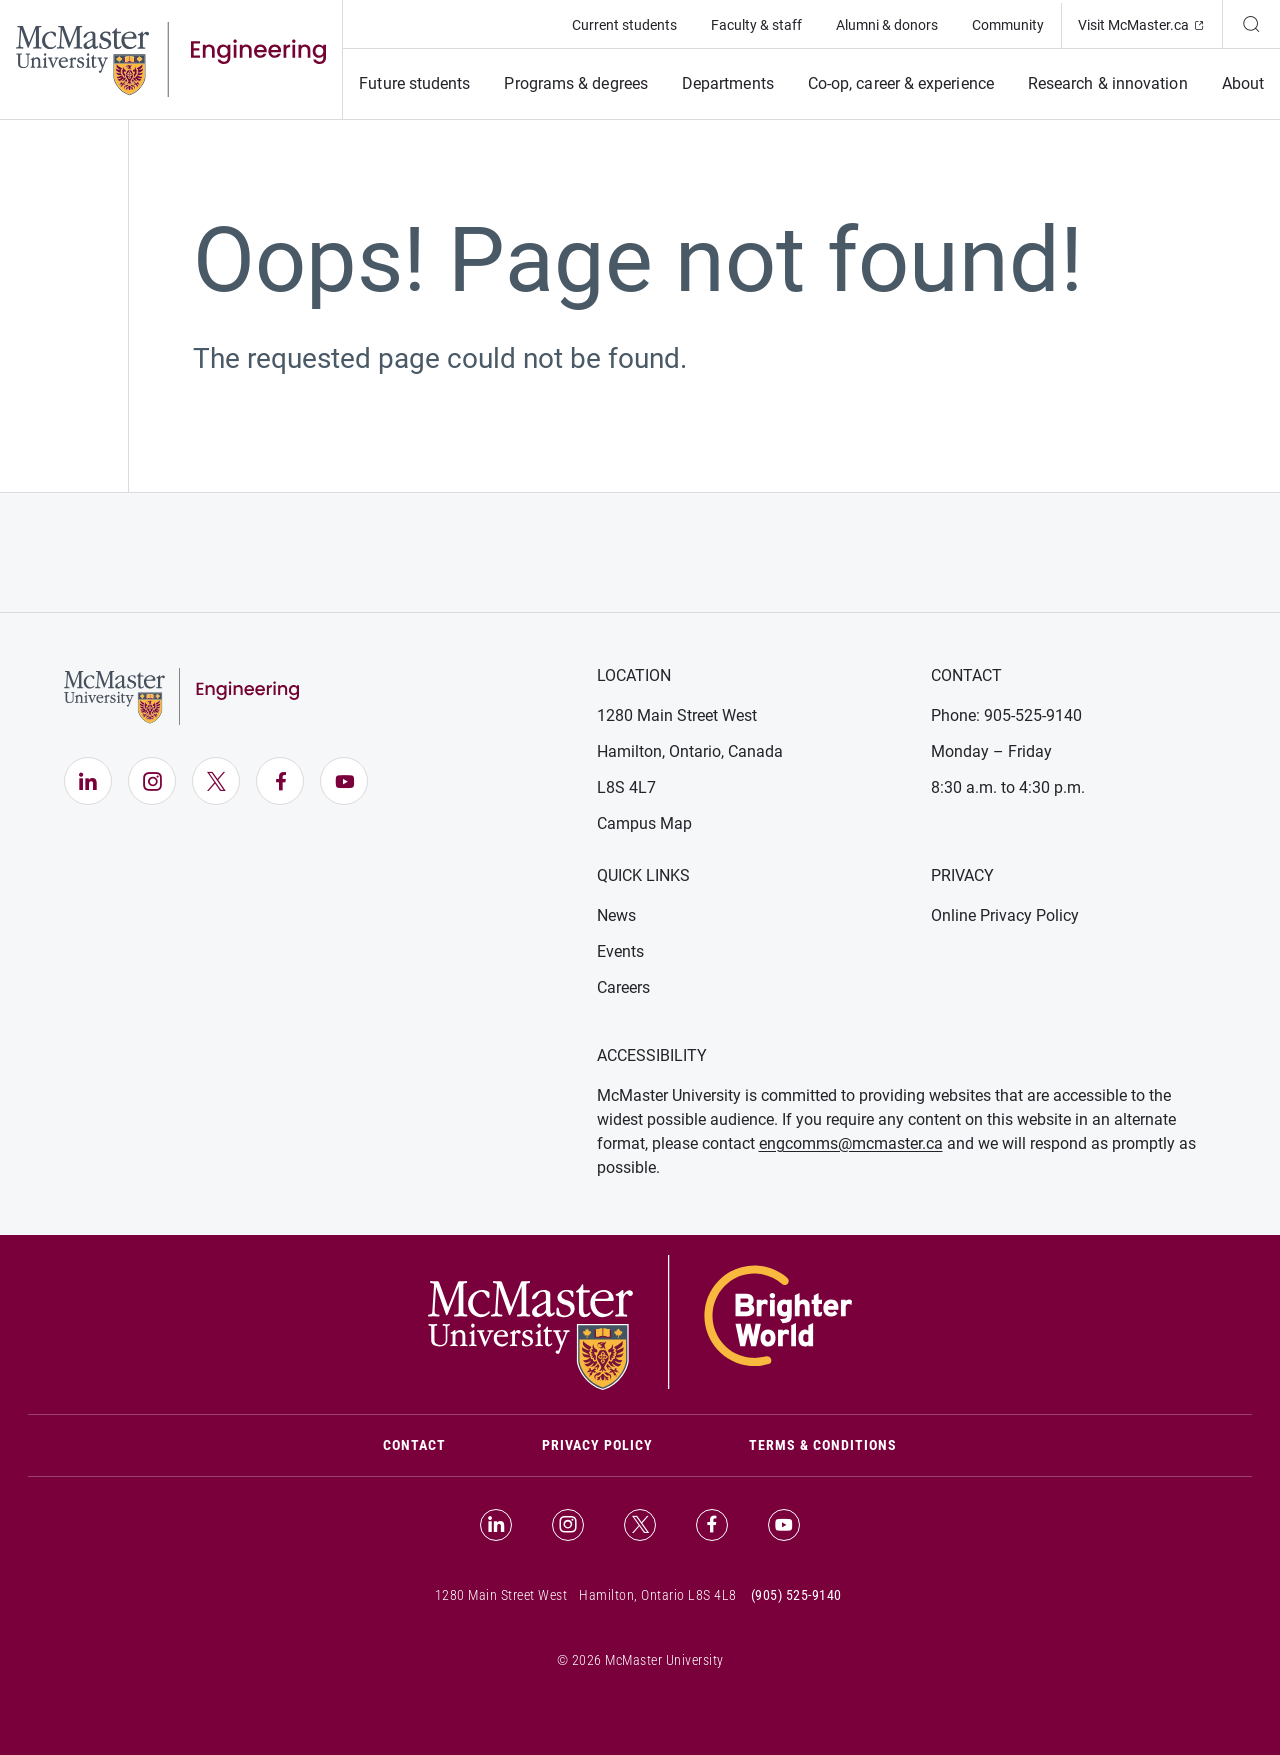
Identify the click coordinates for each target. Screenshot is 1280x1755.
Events (620, 951)
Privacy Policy (597, 1445)
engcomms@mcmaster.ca (851, 1143)
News (616, 915)
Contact (438, 1443)
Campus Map (644, 823)
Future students (414, 83)
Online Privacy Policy (1005, 915)
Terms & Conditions (823, 1445)
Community (1008, 25)
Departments (728, 83)
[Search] (1251, 24)
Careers (623, 987)
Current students (624, 25)
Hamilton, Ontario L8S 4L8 (658, 1595)
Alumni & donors (887, 25)
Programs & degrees (575, 83)
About (1243, 83)
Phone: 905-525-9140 (1006, 715)
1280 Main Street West (677, 715)
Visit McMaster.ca (1150, 23)
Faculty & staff (756, 25)
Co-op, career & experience (901, 83)
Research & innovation (1108, 83)
